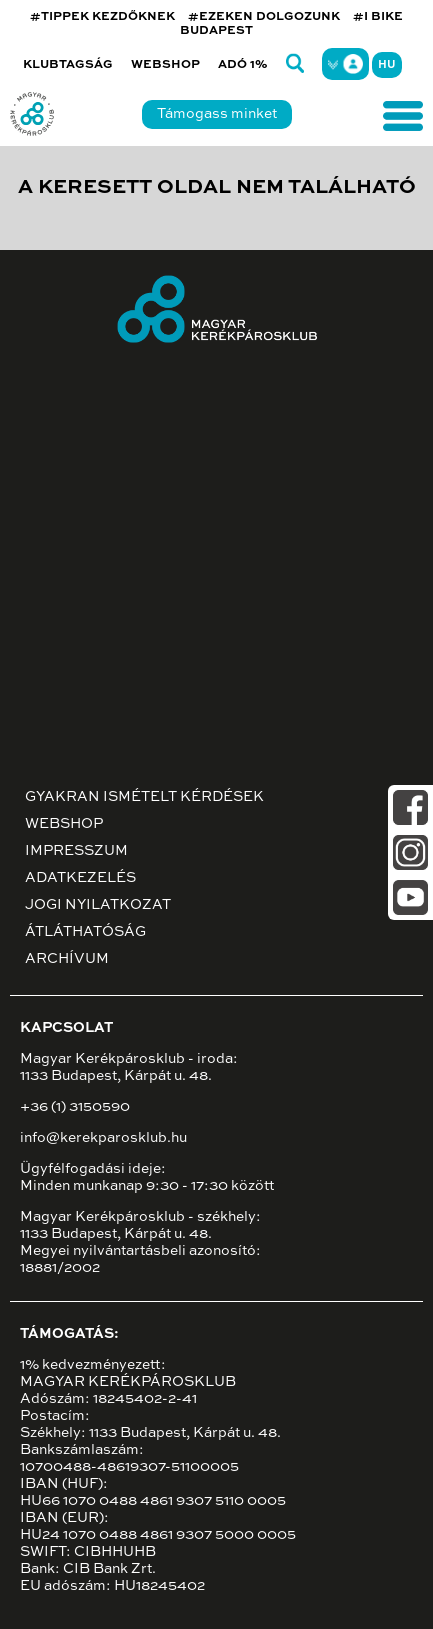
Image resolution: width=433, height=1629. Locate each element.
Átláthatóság (85, 932)
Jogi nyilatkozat (98, 905)
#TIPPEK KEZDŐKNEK (102, 17)
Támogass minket (217, 114)
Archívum (67, 959)
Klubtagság (68, 65)
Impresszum (76, 851)
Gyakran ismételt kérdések (144, 797)
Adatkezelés (80, 878)
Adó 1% (243, 65)
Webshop (165, 65)
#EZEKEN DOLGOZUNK (264, 17)
